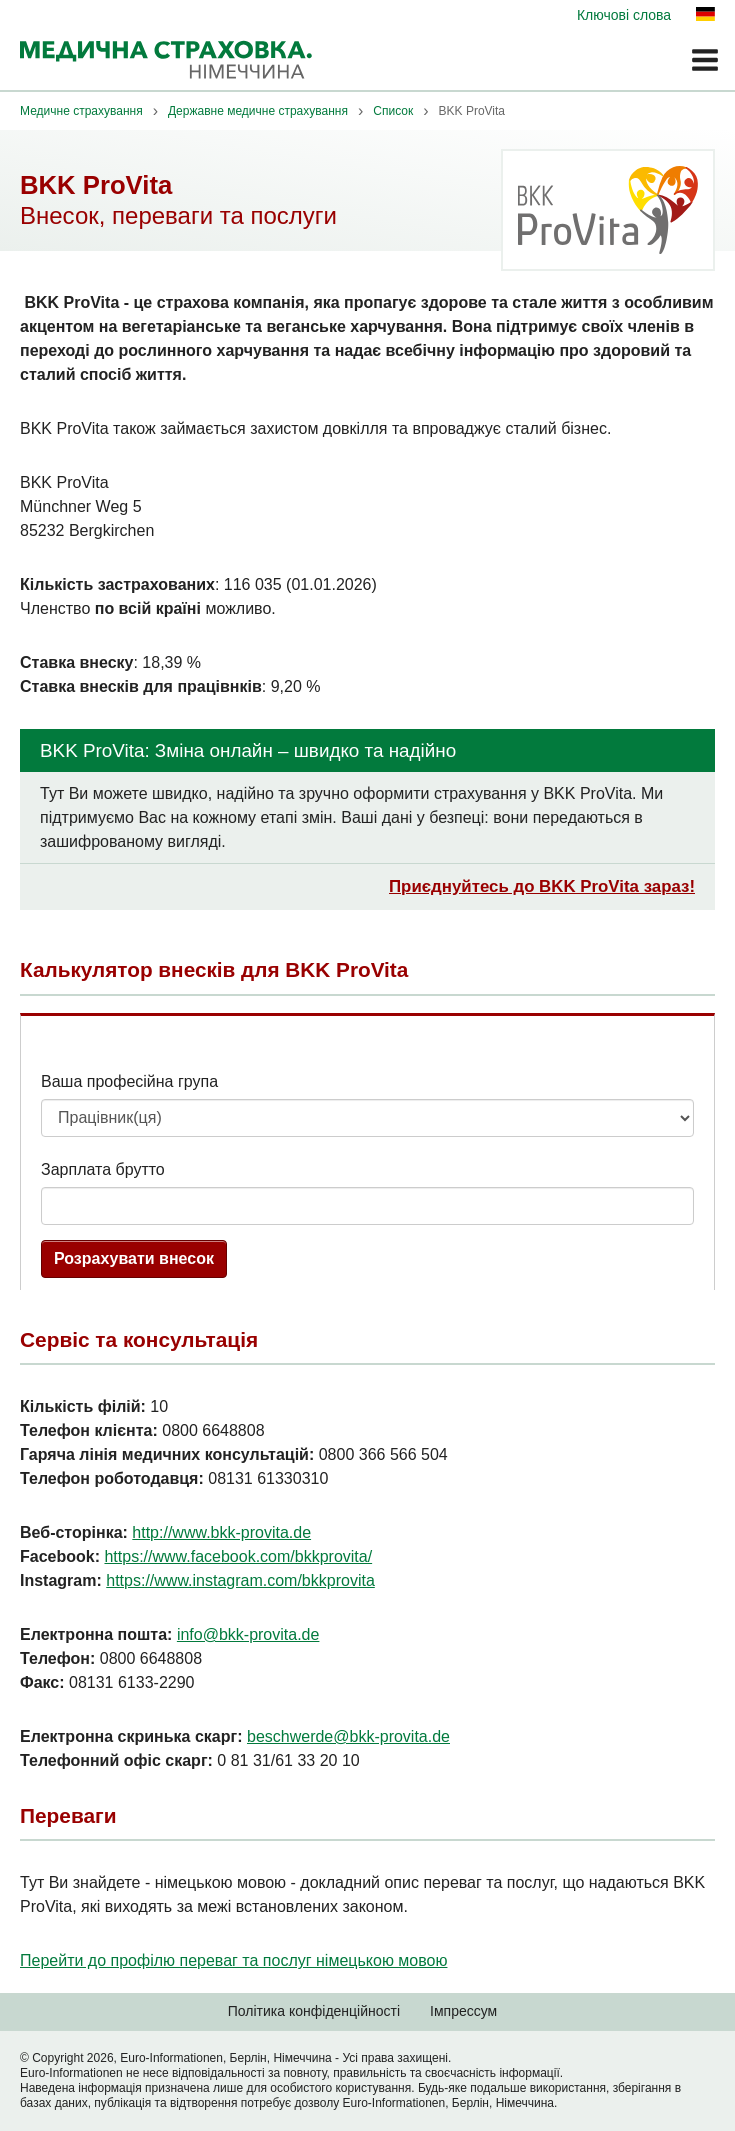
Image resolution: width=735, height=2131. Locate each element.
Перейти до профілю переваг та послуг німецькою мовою (233, 1960)
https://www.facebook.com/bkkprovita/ (238, 1556)
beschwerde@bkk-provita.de (348, 1736)
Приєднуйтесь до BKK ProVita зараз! (542, 886)
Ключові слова (624, 15)
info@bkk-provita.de (248, 1634)
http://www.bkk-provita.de (221, 1532)
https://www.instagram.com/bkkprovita (240, 1580)
